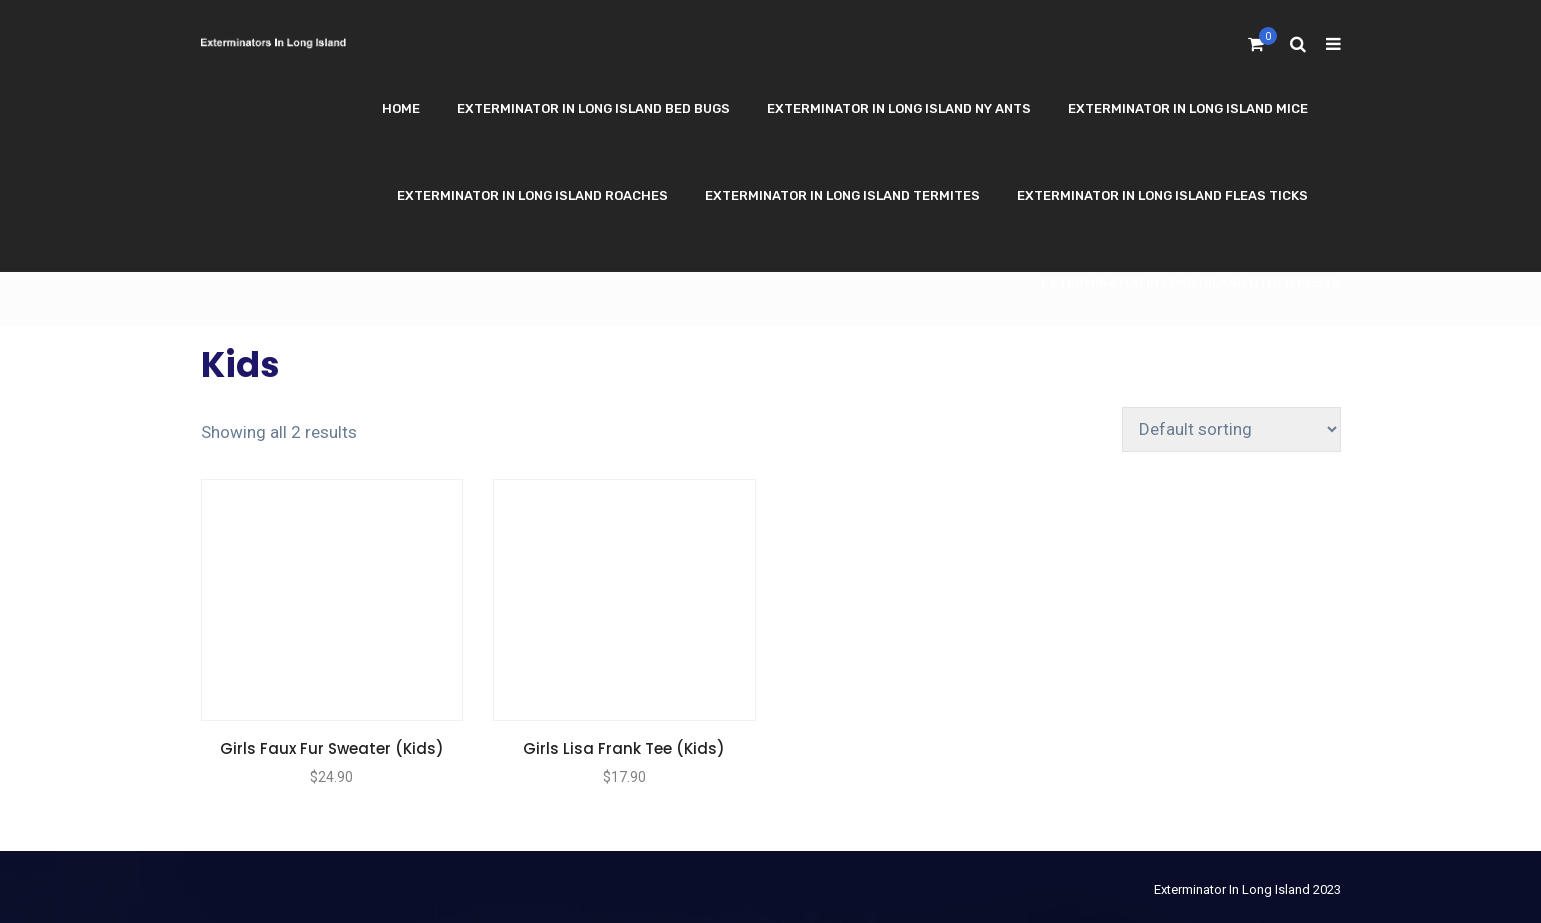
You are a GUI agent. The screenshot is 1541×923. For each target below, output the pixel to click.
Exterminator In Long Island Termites (842, 195)
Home (401, 108)
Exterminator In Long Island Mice (1188, 108)
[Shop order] (1231, 429)
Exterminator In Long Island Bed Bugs (593, 108)
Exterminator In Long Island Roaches (532, 195)
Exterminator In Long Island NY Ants (899, 108)
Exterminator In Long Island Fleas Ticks (1162, 195)
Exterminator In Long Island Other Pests (1191, 282)
